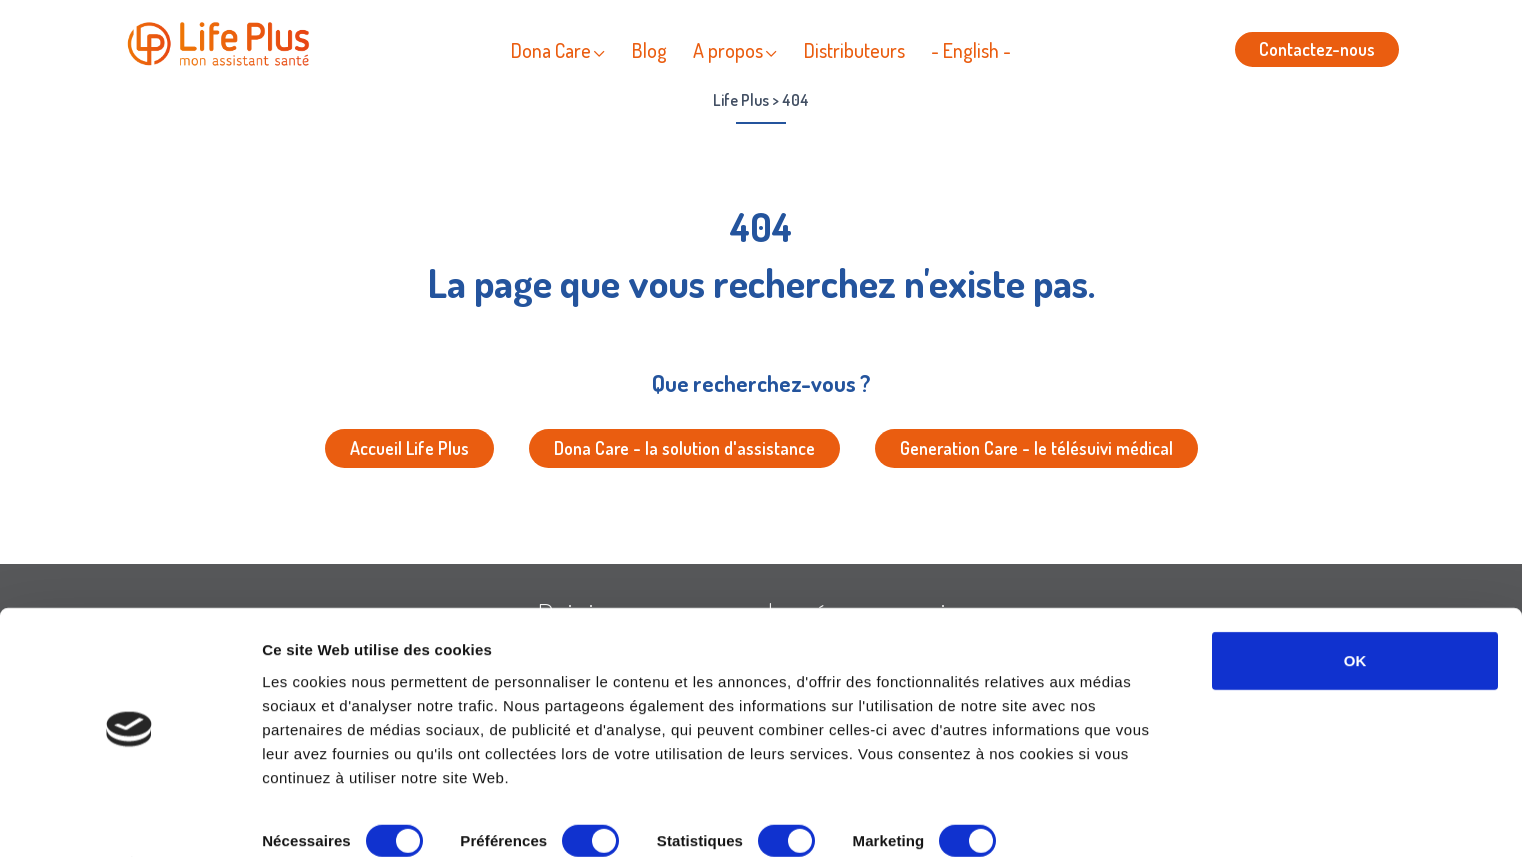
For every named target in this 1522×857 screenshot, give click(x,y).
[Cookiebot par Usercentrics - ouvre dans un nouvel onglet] (129, 818)
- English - (971, 50)
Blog (649, 50)
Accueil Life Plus (409, 448)
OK (1355, 606)
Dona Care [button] (551, 50)
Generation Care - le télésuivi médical (1036, 448)
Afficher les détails (329, 817)
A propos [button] (728, 50)
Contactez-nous (1317, 49)
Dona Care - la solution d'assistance (684, 448)
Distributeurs (854, 50)
